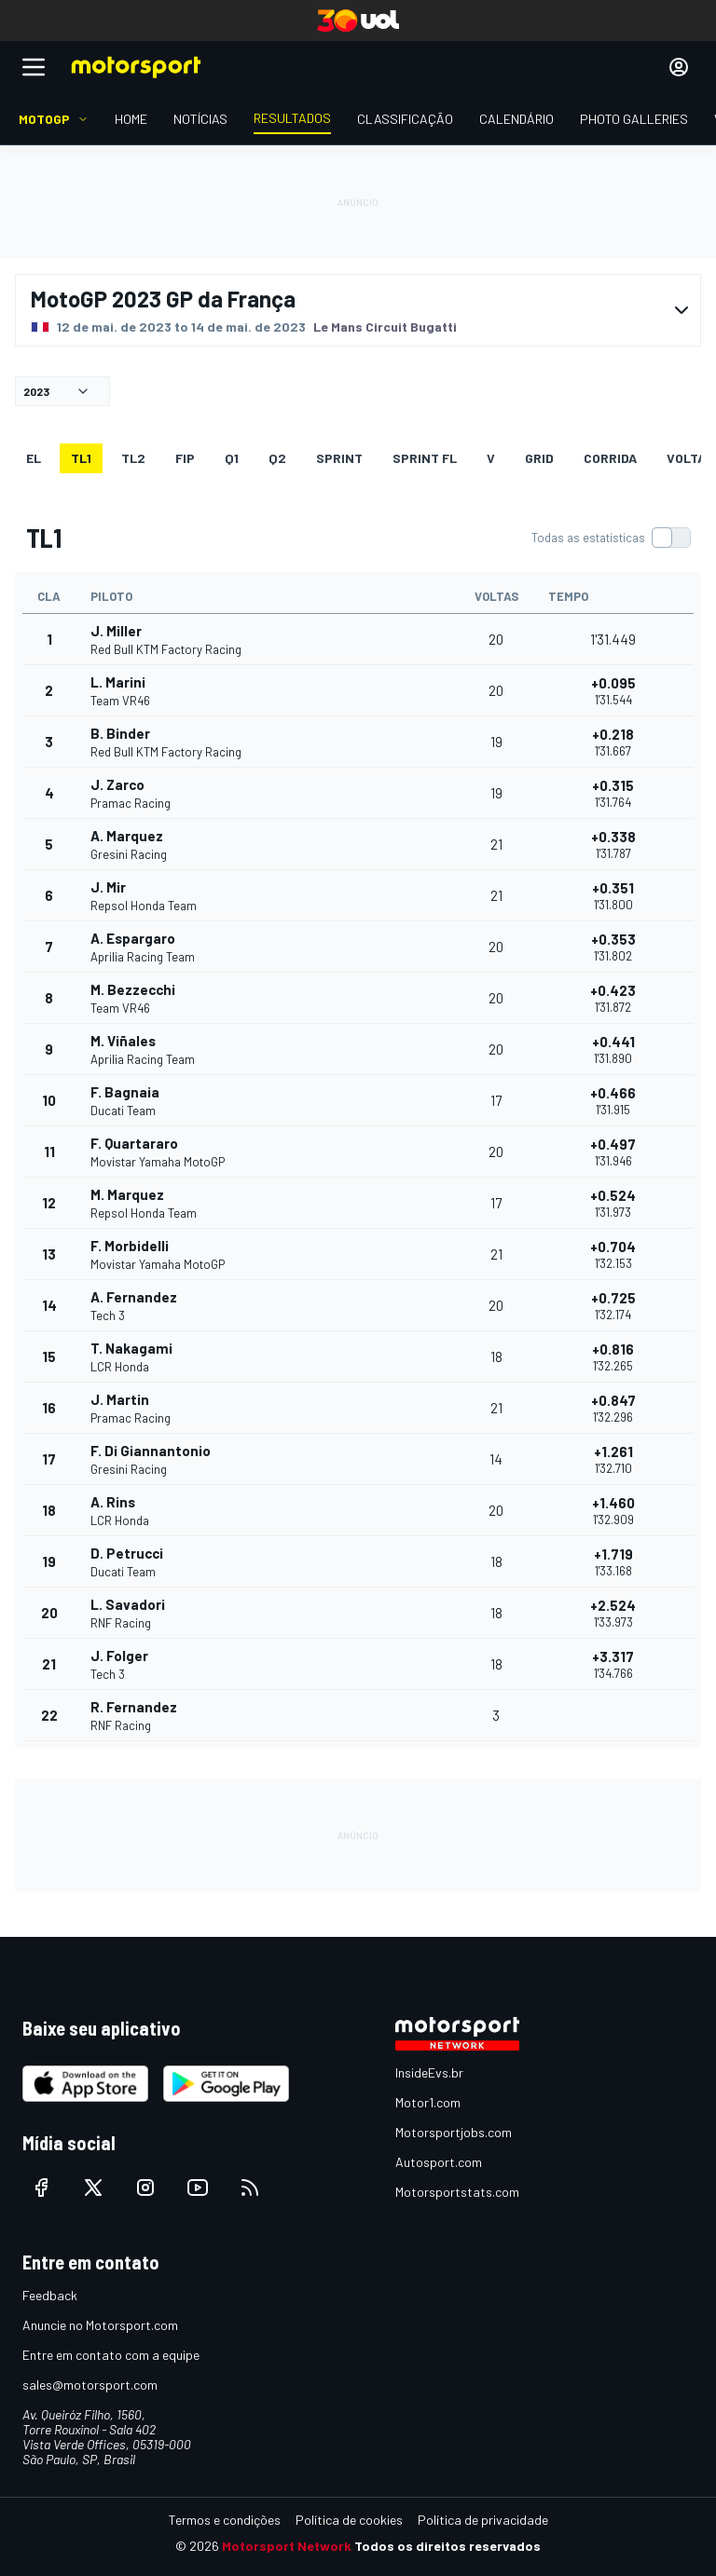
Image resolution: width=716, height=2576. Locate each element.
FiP (185, 458)
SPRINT (339, 458)
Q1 (232, 458)
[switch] (610, 537)
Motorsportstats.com (457, 2192)
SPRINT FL (424, 458)
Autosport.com (438, 2162)
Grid (539, 458)
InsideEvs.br (429, 2072)
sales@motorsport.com (90, 2384)
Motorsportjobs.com (453, 2132)
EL (33, 458)
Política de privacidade (483, 2520)
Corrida (610, 458)
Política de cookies (349, 2520)
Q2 (277, 458)
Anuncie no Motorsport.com (100, 2325)
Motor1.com (428, 2102)
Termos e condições (225, 2520)
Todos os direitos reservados (447, 2546)
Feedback (49, 2295)
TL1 (81, 458)
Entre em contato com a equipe (111, 2355)
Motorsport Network (286, 2546)
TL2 (133, 458)
